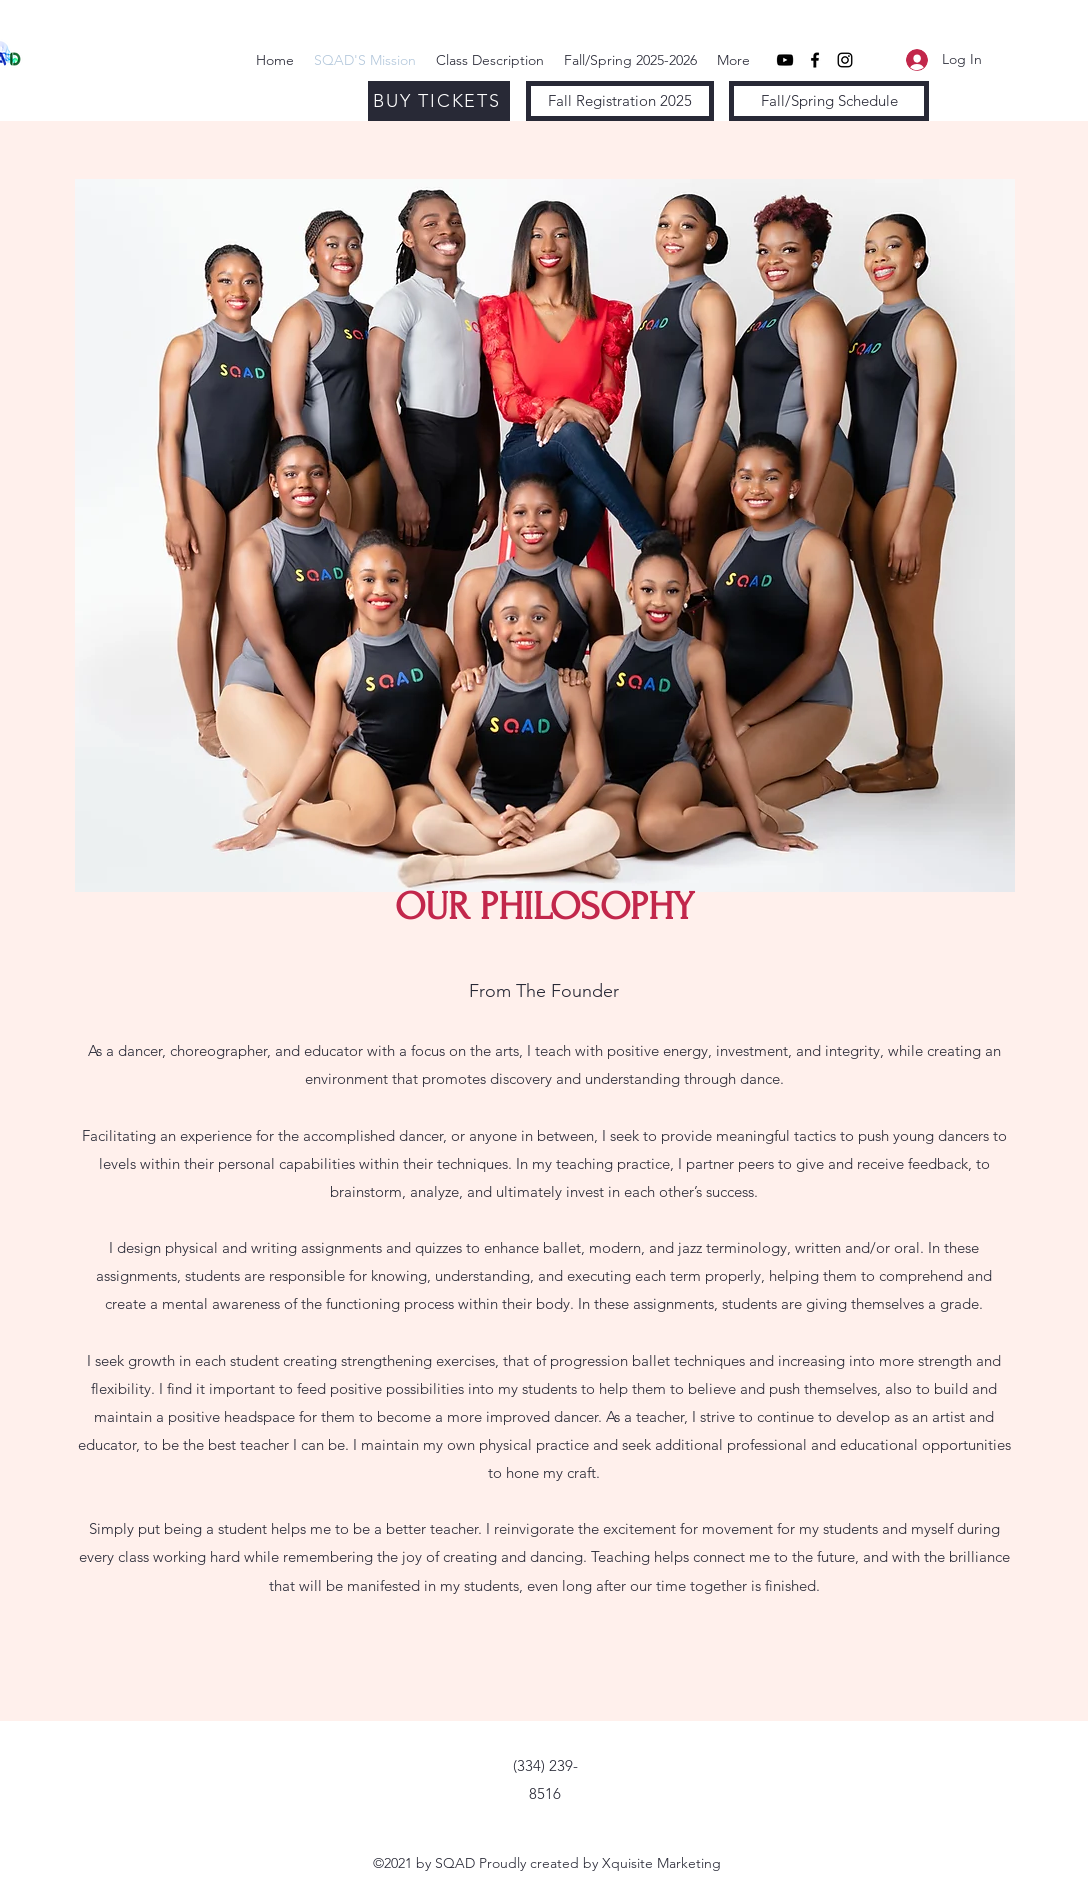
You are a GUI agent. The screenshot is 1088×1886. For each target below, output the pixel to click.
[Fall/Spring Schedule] (829, 101)
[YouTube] (785, 60)
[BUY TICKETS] (439, 101)
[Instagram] (845, 60)
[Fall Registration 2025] (620, 101)
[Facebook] (815, 60)
